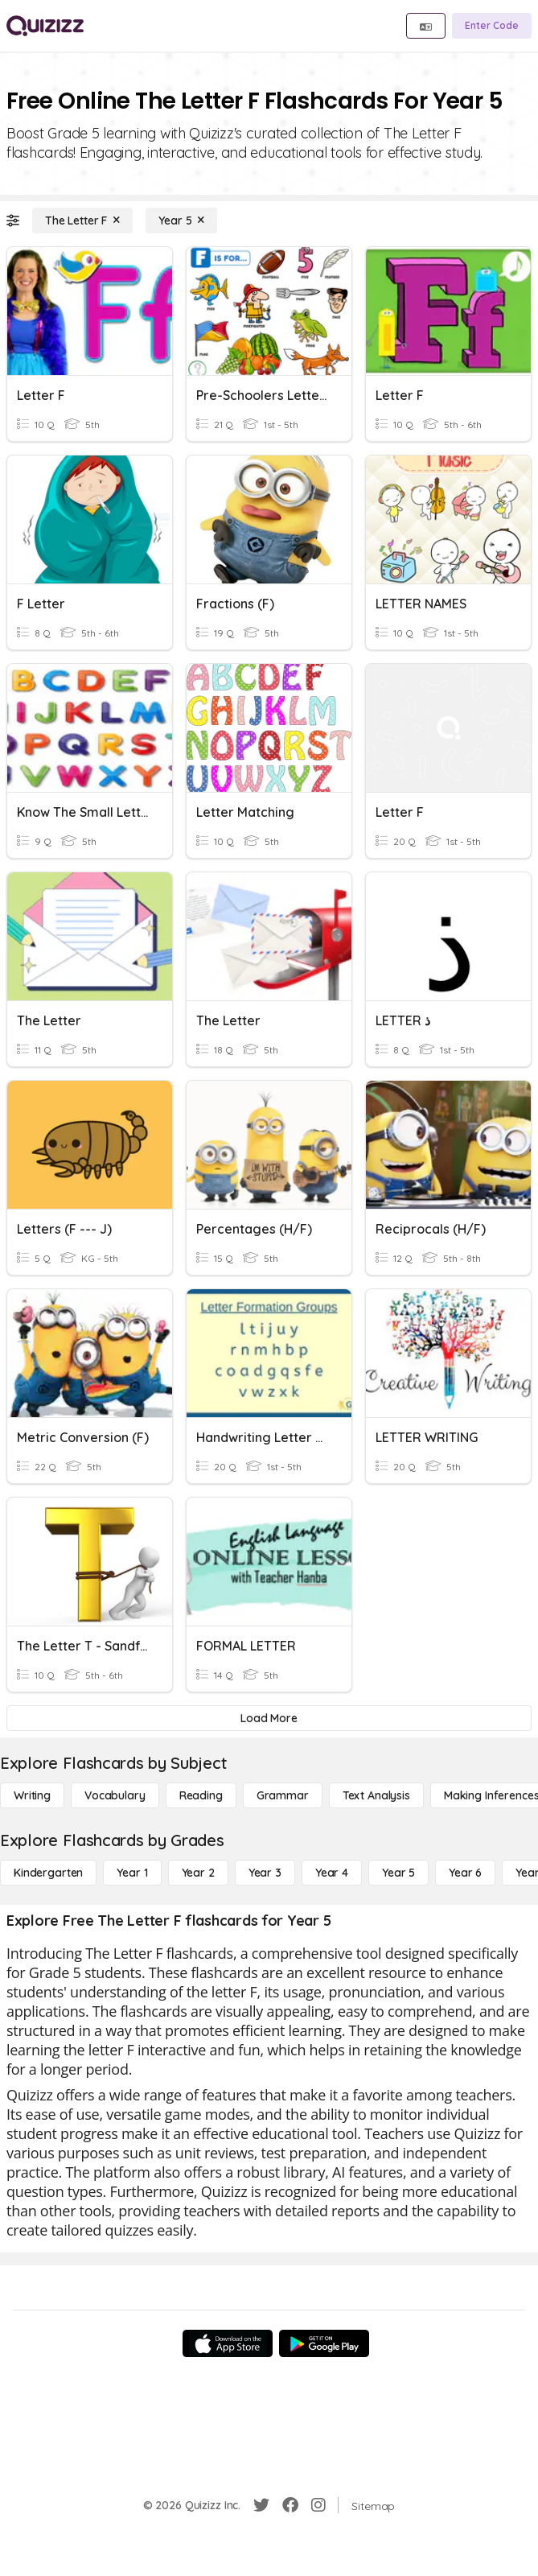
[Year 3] (265, 1873)
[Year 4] (332, 1873)
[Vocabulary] (115, 1795)
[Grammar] (282, 1795)
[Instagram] (318, 2505)
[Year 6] (465, 1873)
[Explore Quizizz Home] (45, 25)
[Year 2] (198, 1873)
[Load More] (269, 1718)
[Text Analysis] (376, 1795)
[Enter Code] (492, 26)
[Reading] (201, 1795)
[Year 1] (132, 1873)
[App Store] (228, 2343)
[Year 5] (181, 220)
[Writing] (32, 1795)
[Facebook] (290, 2505)
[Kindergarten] (48, 1873)
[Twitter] (261, 2505)
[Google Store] (324, 2343)
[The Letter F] (82, 220)
